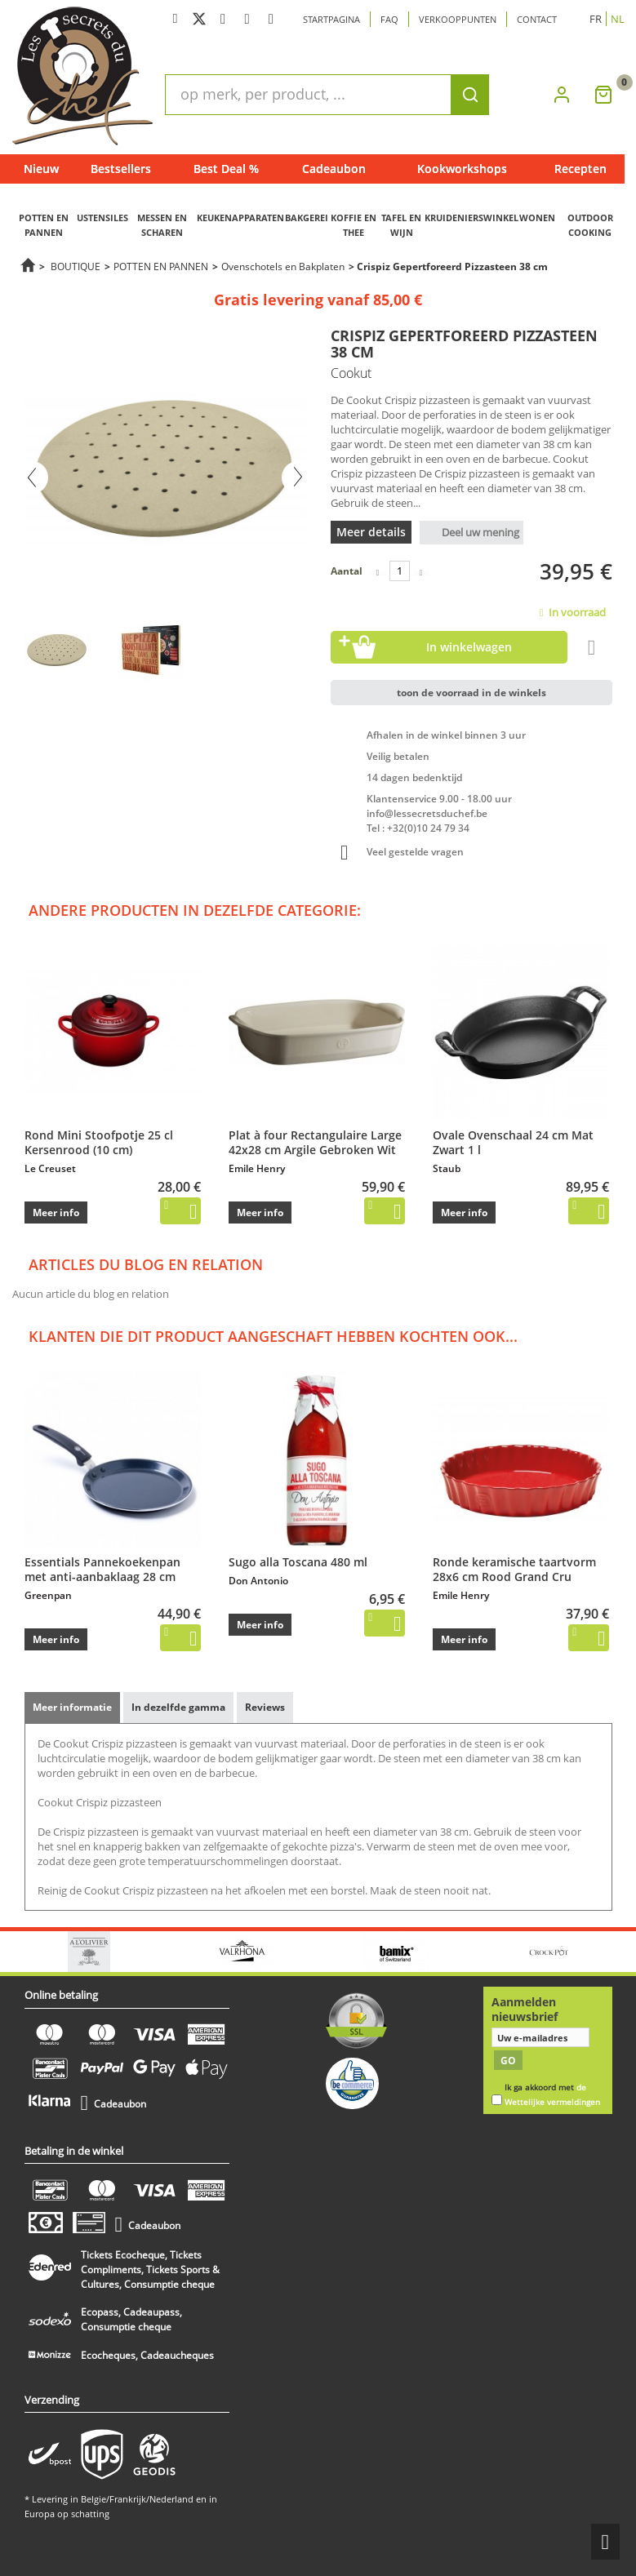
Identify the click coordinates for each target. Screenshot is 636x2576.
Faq (389, 19)
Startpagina (331, 19)
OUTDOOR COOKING (590, 224)
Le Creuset (50, 1168)
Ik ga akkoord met (552, 2094)
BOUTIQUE (75, 266)
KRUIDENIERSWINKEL (471, 217)
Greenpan (48, 1595)
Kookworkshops (462, 168)
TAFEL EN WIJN (401, 224)
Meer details (371, 532)
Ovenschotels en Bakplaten (283, 266)
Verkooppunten (457, 19)
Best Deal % (226, 168)
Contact (537, 19)
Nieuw (41, 168)
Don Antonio (258, 1581)
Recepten (580, 168)
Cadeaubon (334, 168)
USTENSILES (102, 217)
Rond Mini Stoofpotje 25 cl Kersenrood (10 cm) (98, 1142)
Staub (446, 1168)
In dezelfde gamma (178, 1707)
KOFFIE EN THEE (353, 224)
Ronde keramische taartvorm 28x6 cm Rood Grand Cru (514, 1569)
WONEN (537, 217)
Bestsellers (121, 168)
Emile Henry (257, 1168)
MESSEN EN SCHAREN (162, 224)
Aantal (346, 571)
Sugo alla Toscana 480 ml (298, 1562)
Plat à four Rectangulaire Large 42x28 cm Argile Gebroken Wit (315, 1142)
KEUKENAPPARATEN (240, 217)
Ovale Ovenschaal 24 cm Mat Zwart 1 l (513, 1142)
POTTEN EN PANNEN (44, 224)
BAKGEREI (306, 217)
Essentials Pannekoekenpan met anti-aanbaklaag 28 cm (102, 1569)
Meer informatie (72, 1707)
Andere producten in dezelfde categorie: (195, 910)
